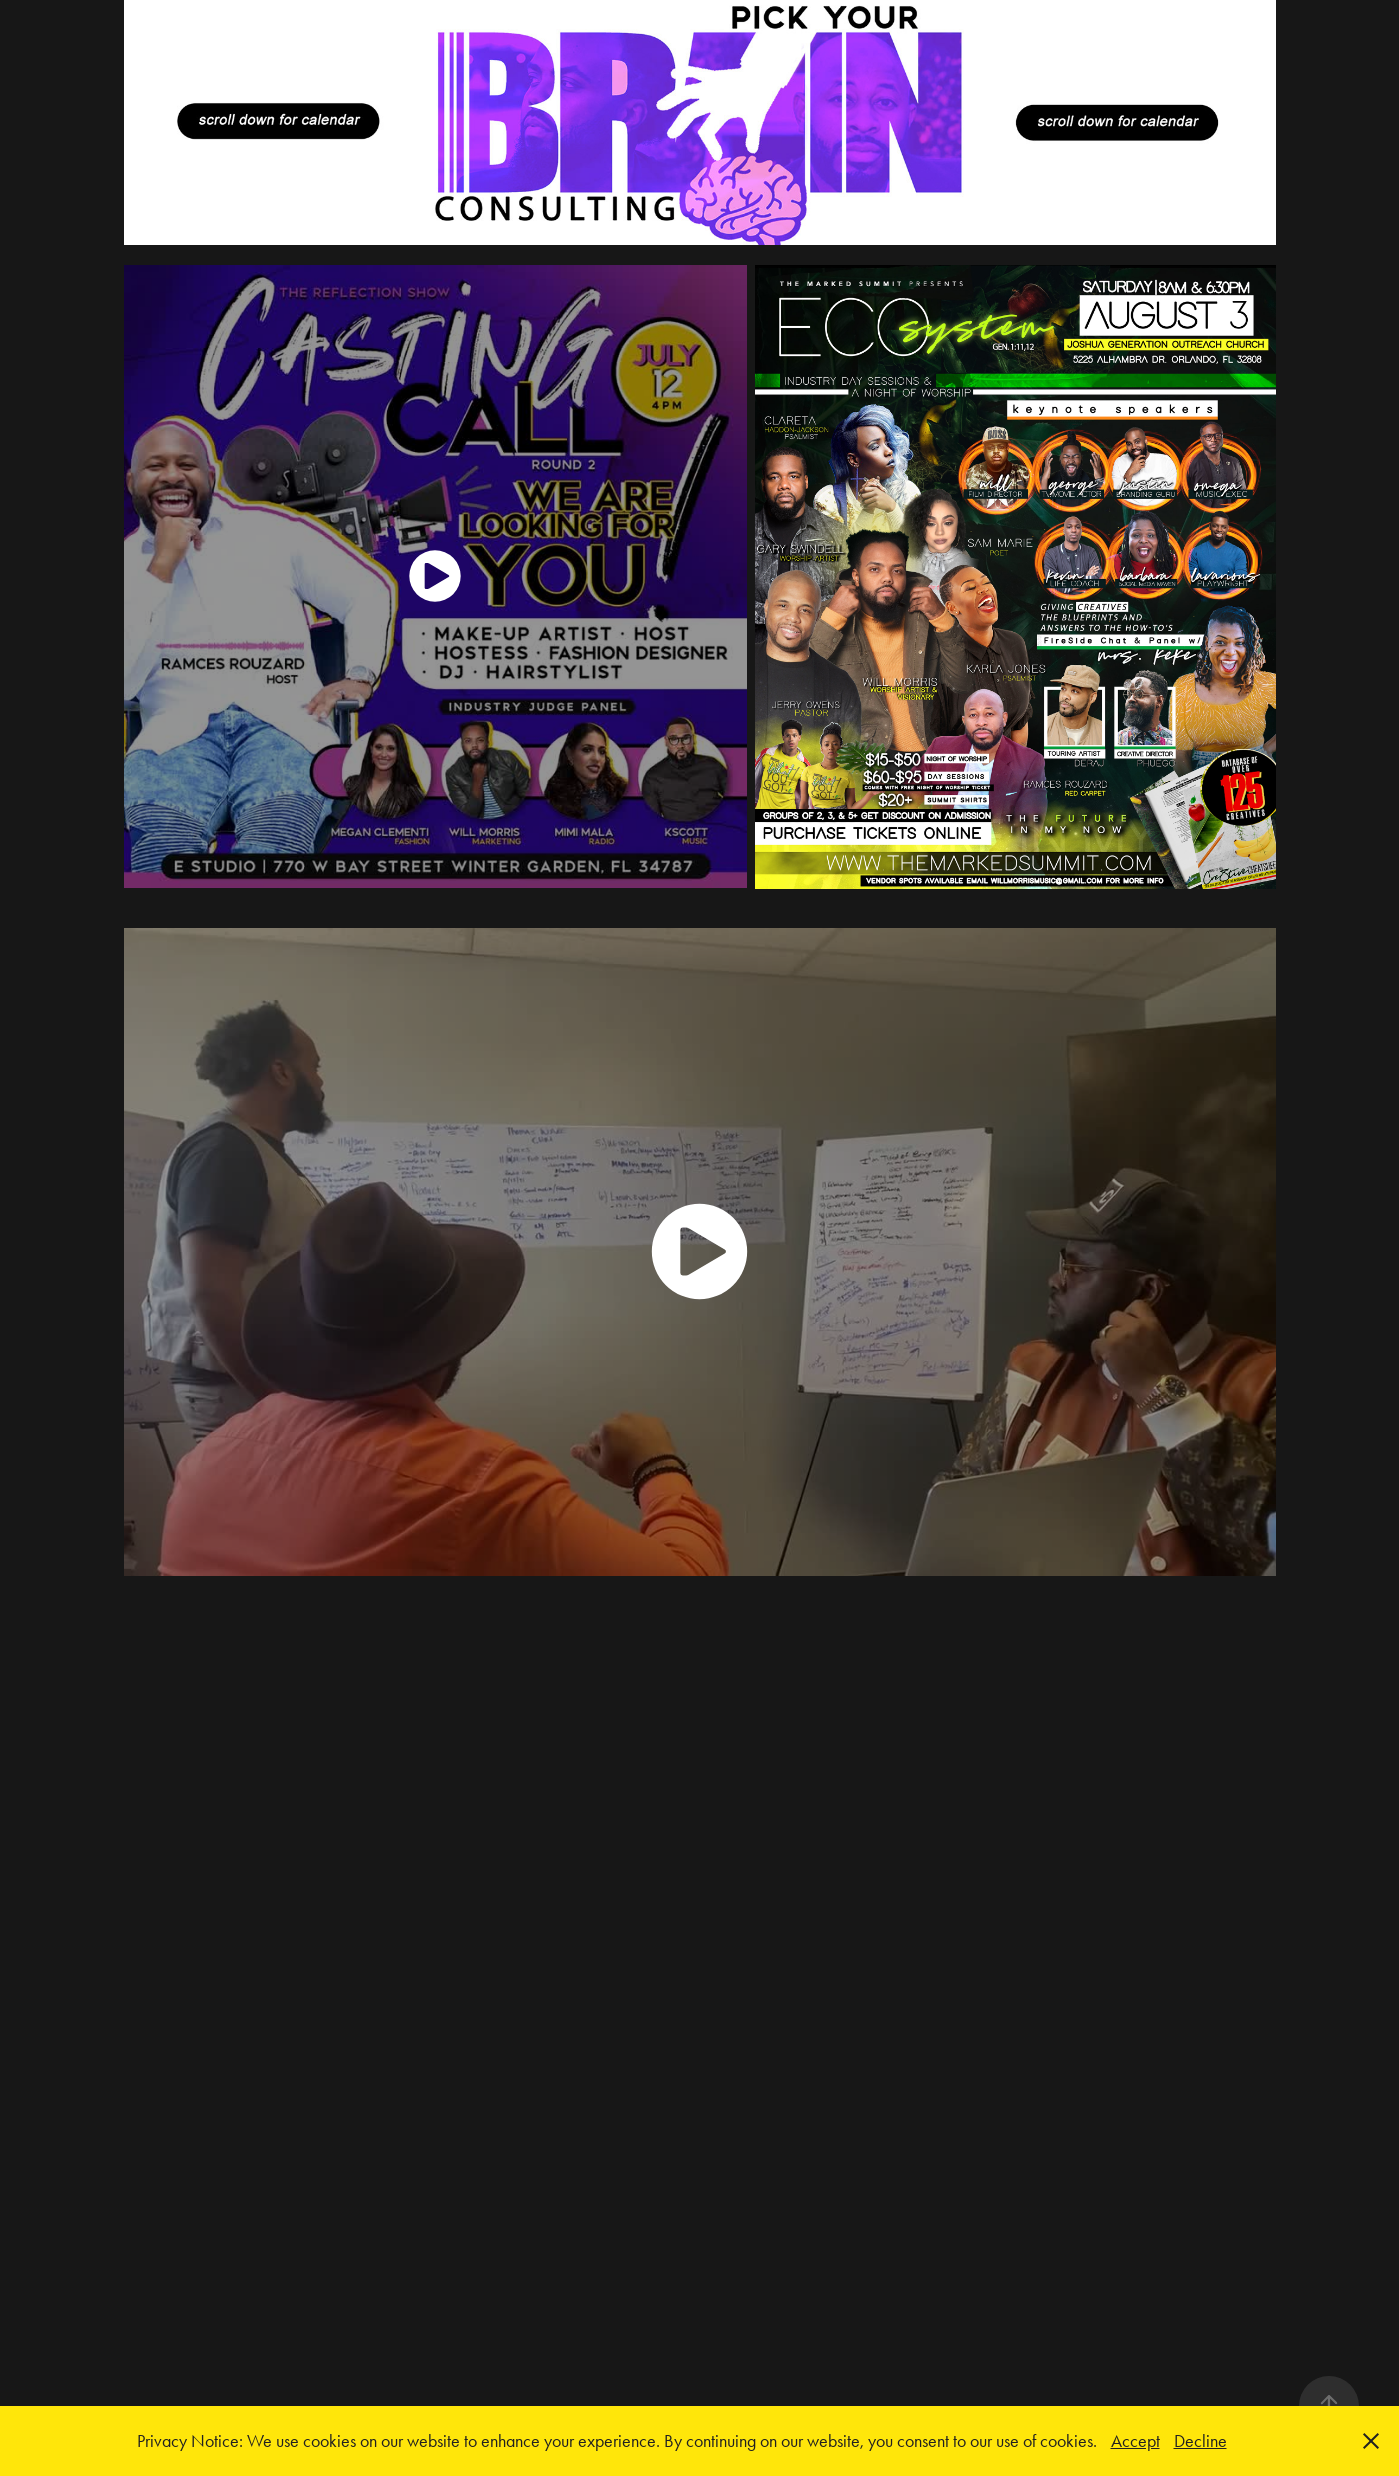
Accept (1135, 2441)
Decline (1200, 2441)
